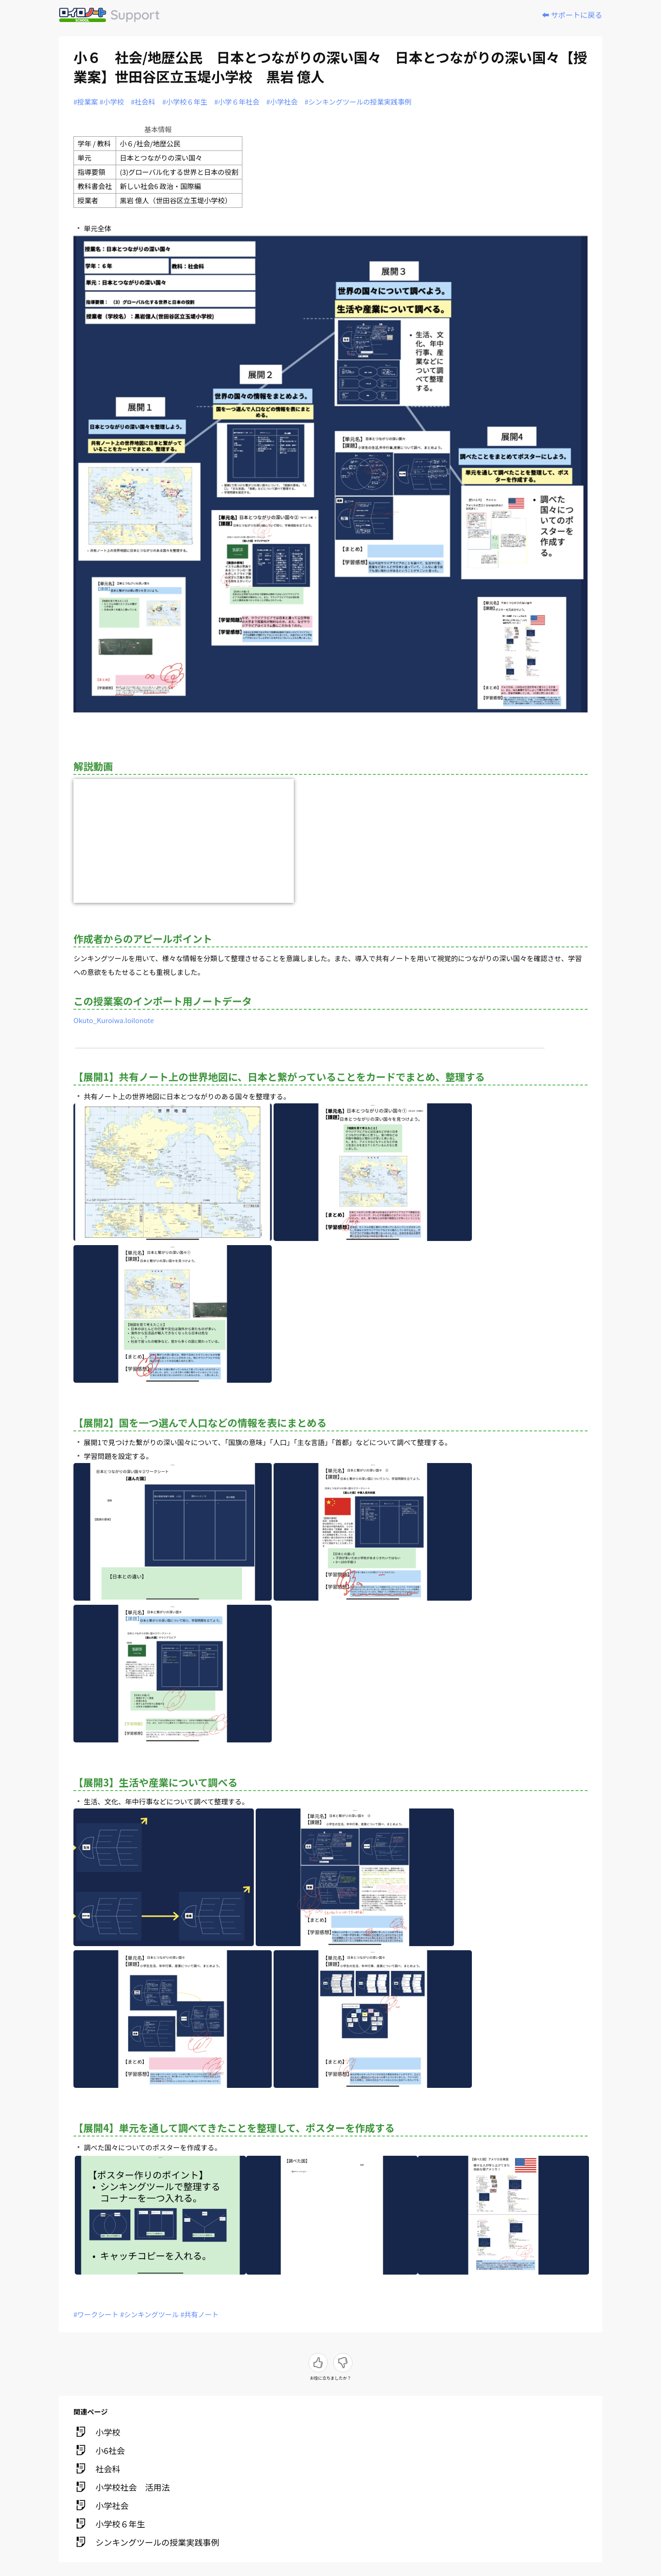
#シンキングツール (149, 2314)
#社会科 (143, 101)
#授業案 (85, 101)
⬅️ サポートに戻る (572, 14)
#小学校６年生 (184, 101)
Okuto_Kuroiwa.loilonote (113, 1020)
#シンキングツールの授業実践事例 (357, 101)
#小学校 (112, 101)
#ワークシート (95, 2314)
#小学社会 (281, 101)
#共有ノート (199, 2314)
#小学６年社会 (236, 101)
